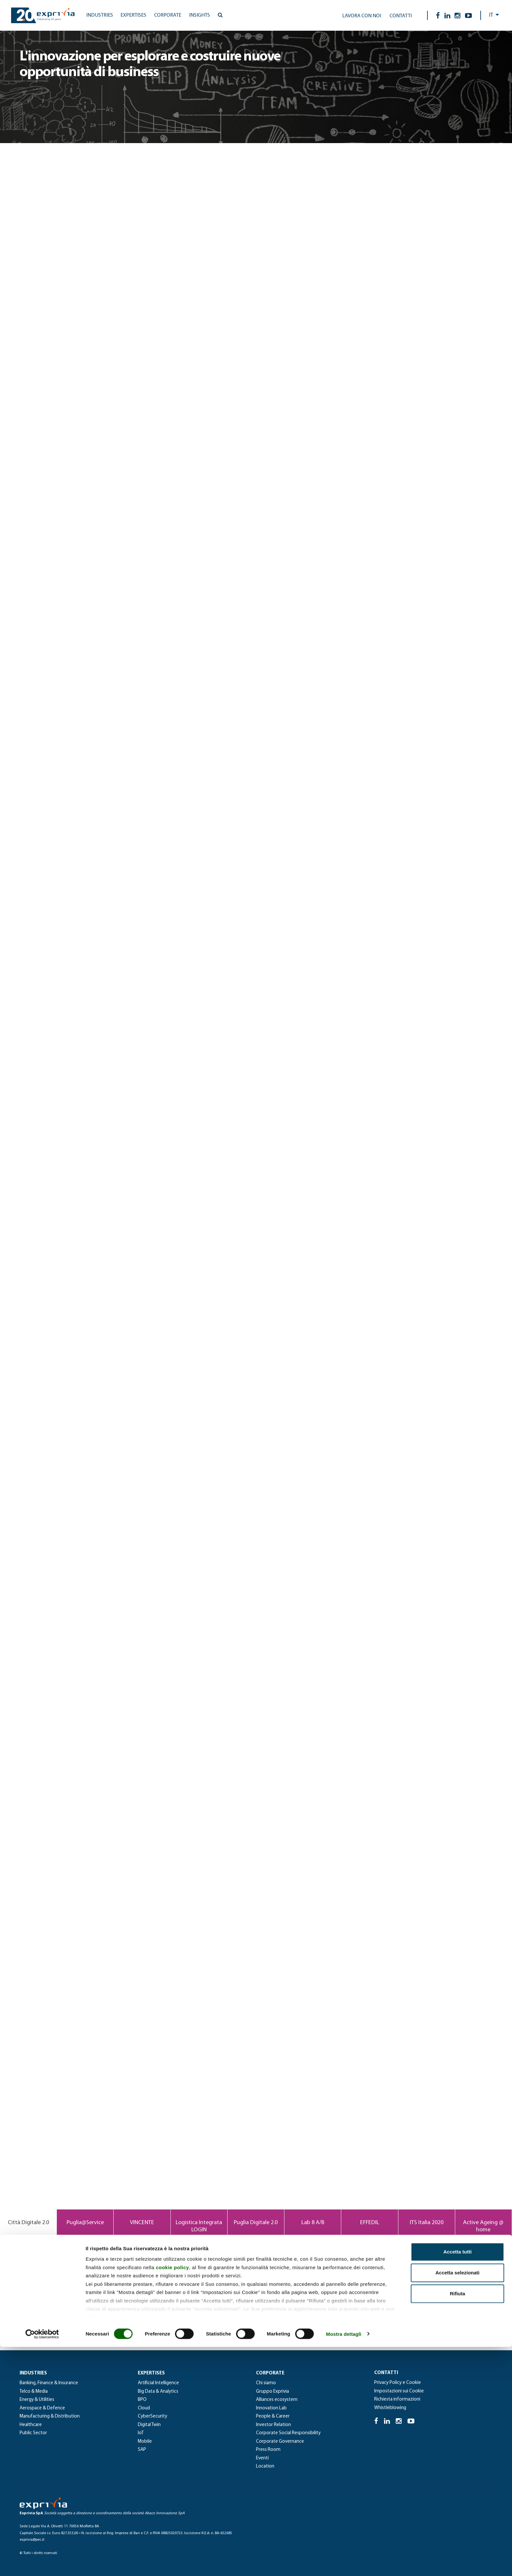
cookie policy (172, 2496)
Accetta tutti (457, 2481)
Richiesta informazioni (397, 2399)
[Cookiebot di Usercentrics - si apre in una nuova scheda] (42, 2563)
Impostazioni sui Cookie (399, 2391)
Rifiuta (457, 2523)
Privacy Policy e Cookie (397, 2382)
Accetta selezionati (457, 2502)
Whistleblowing (390, 2407)
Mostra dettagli (343, 2563)
